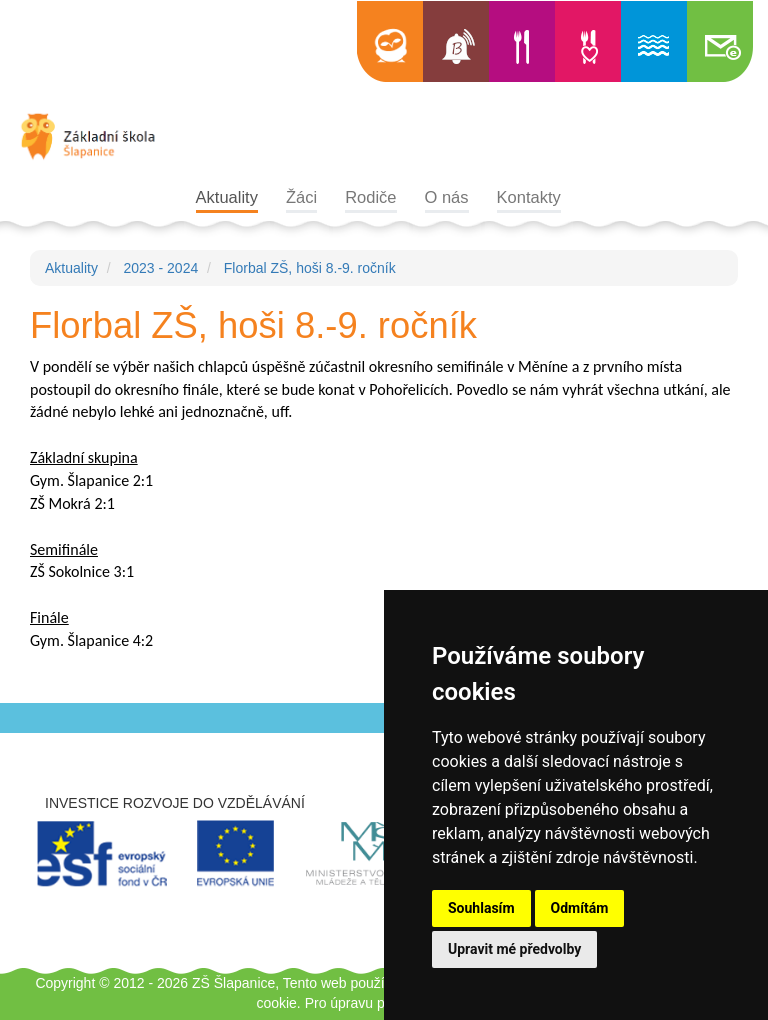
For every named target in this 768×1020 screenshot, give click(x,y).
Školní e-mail (720, 41)
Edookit (390, 41)
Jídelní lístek (522, 41)
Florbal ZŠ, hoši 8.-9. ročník (310, 268)
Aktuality (227, 197)
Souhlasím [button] (481, 908)
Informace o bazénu (654, 41)
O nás (447, 197)
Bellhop (456, 41)
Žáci (301, 197)
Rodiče (370, 197)
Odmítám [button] (580, 908)
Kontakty (529, 197)
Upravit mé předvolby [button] (514, 949)
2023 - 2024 (160, 268)
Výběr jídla (588, 41)
